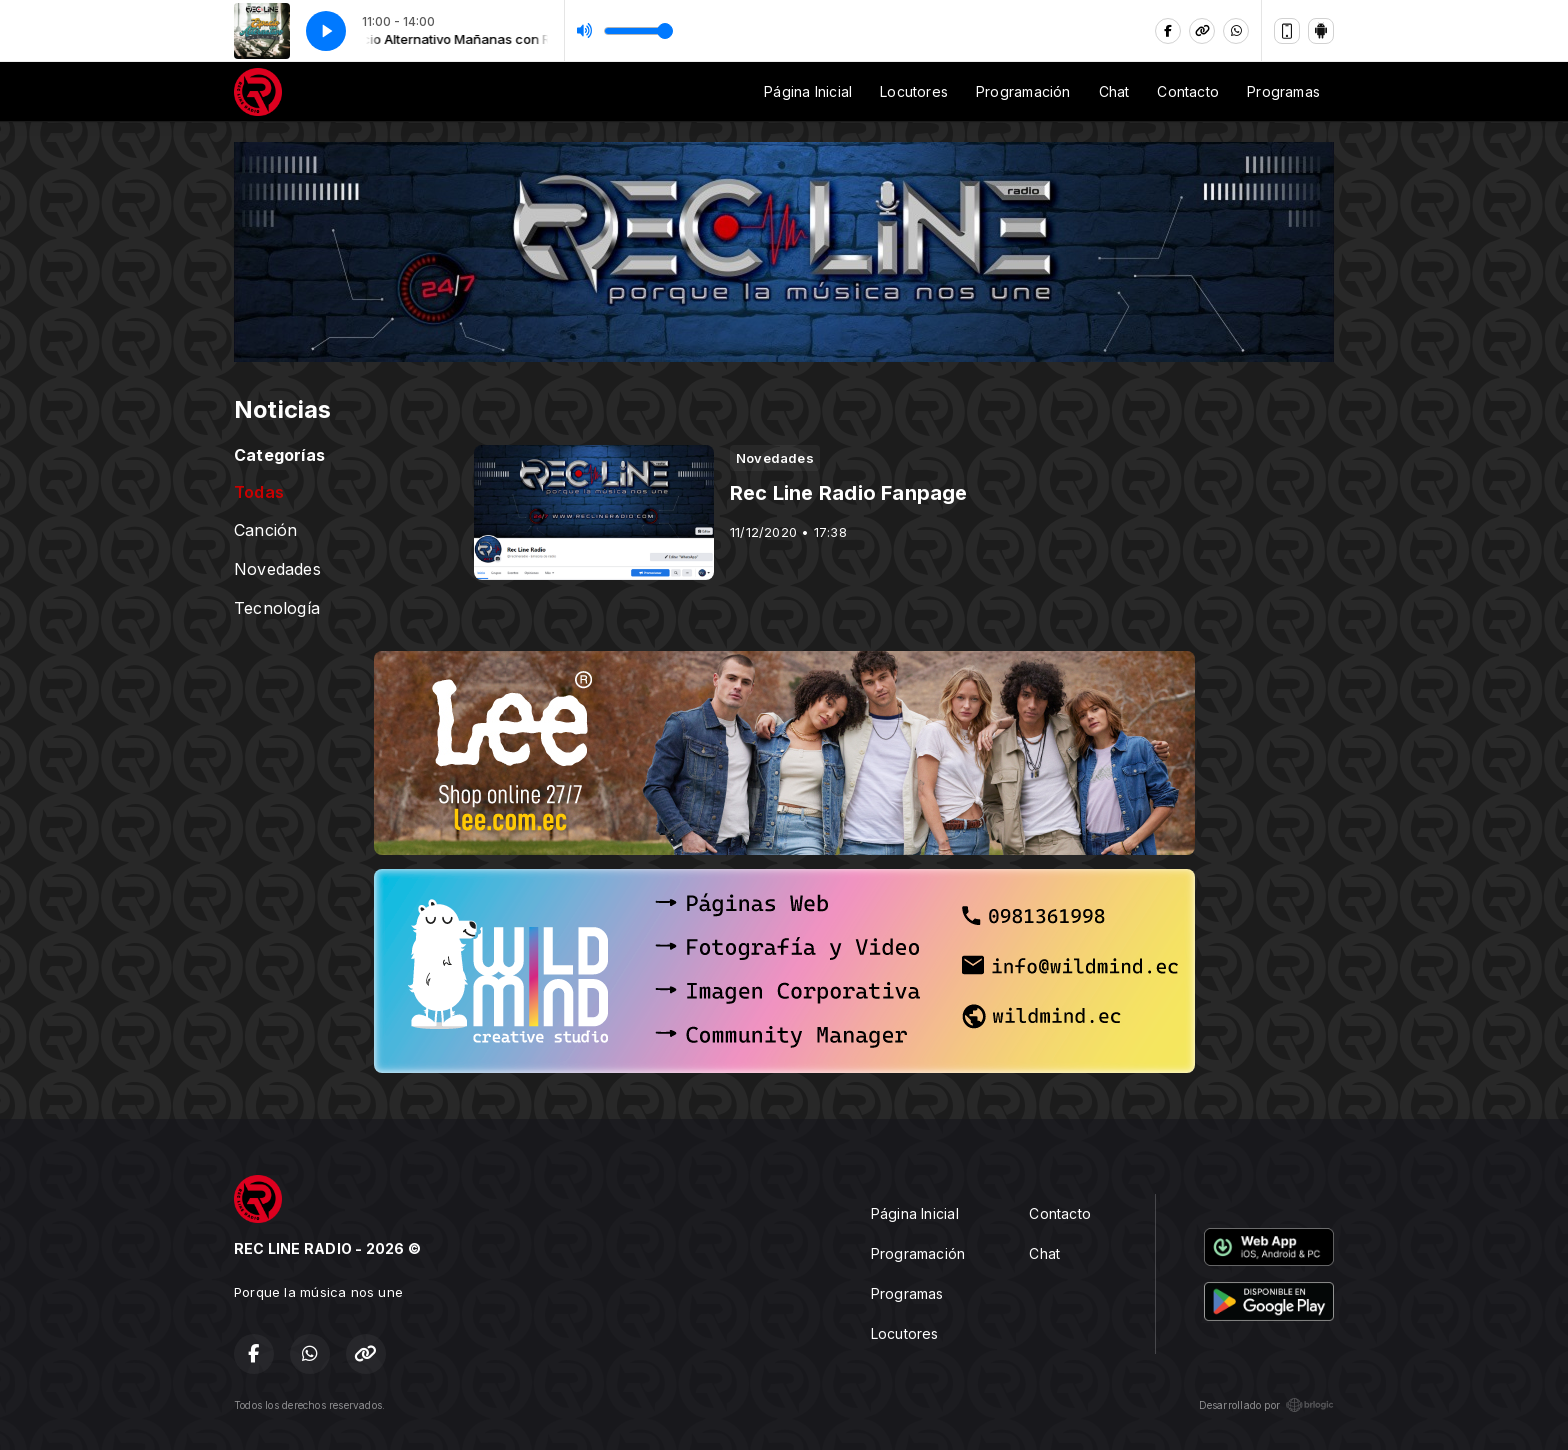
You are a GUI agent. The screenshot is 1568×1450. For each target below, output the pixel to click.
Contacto (1188, 91)
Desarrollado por (1266, 1405)
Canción (265, 530)
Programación (1023, 91)
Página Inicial (808, 91)
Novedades (277, 569)
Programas (1283, 91)
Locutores (914, 91)
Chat (1114, 91)
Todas (259, 492)
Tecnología (277, 608)
